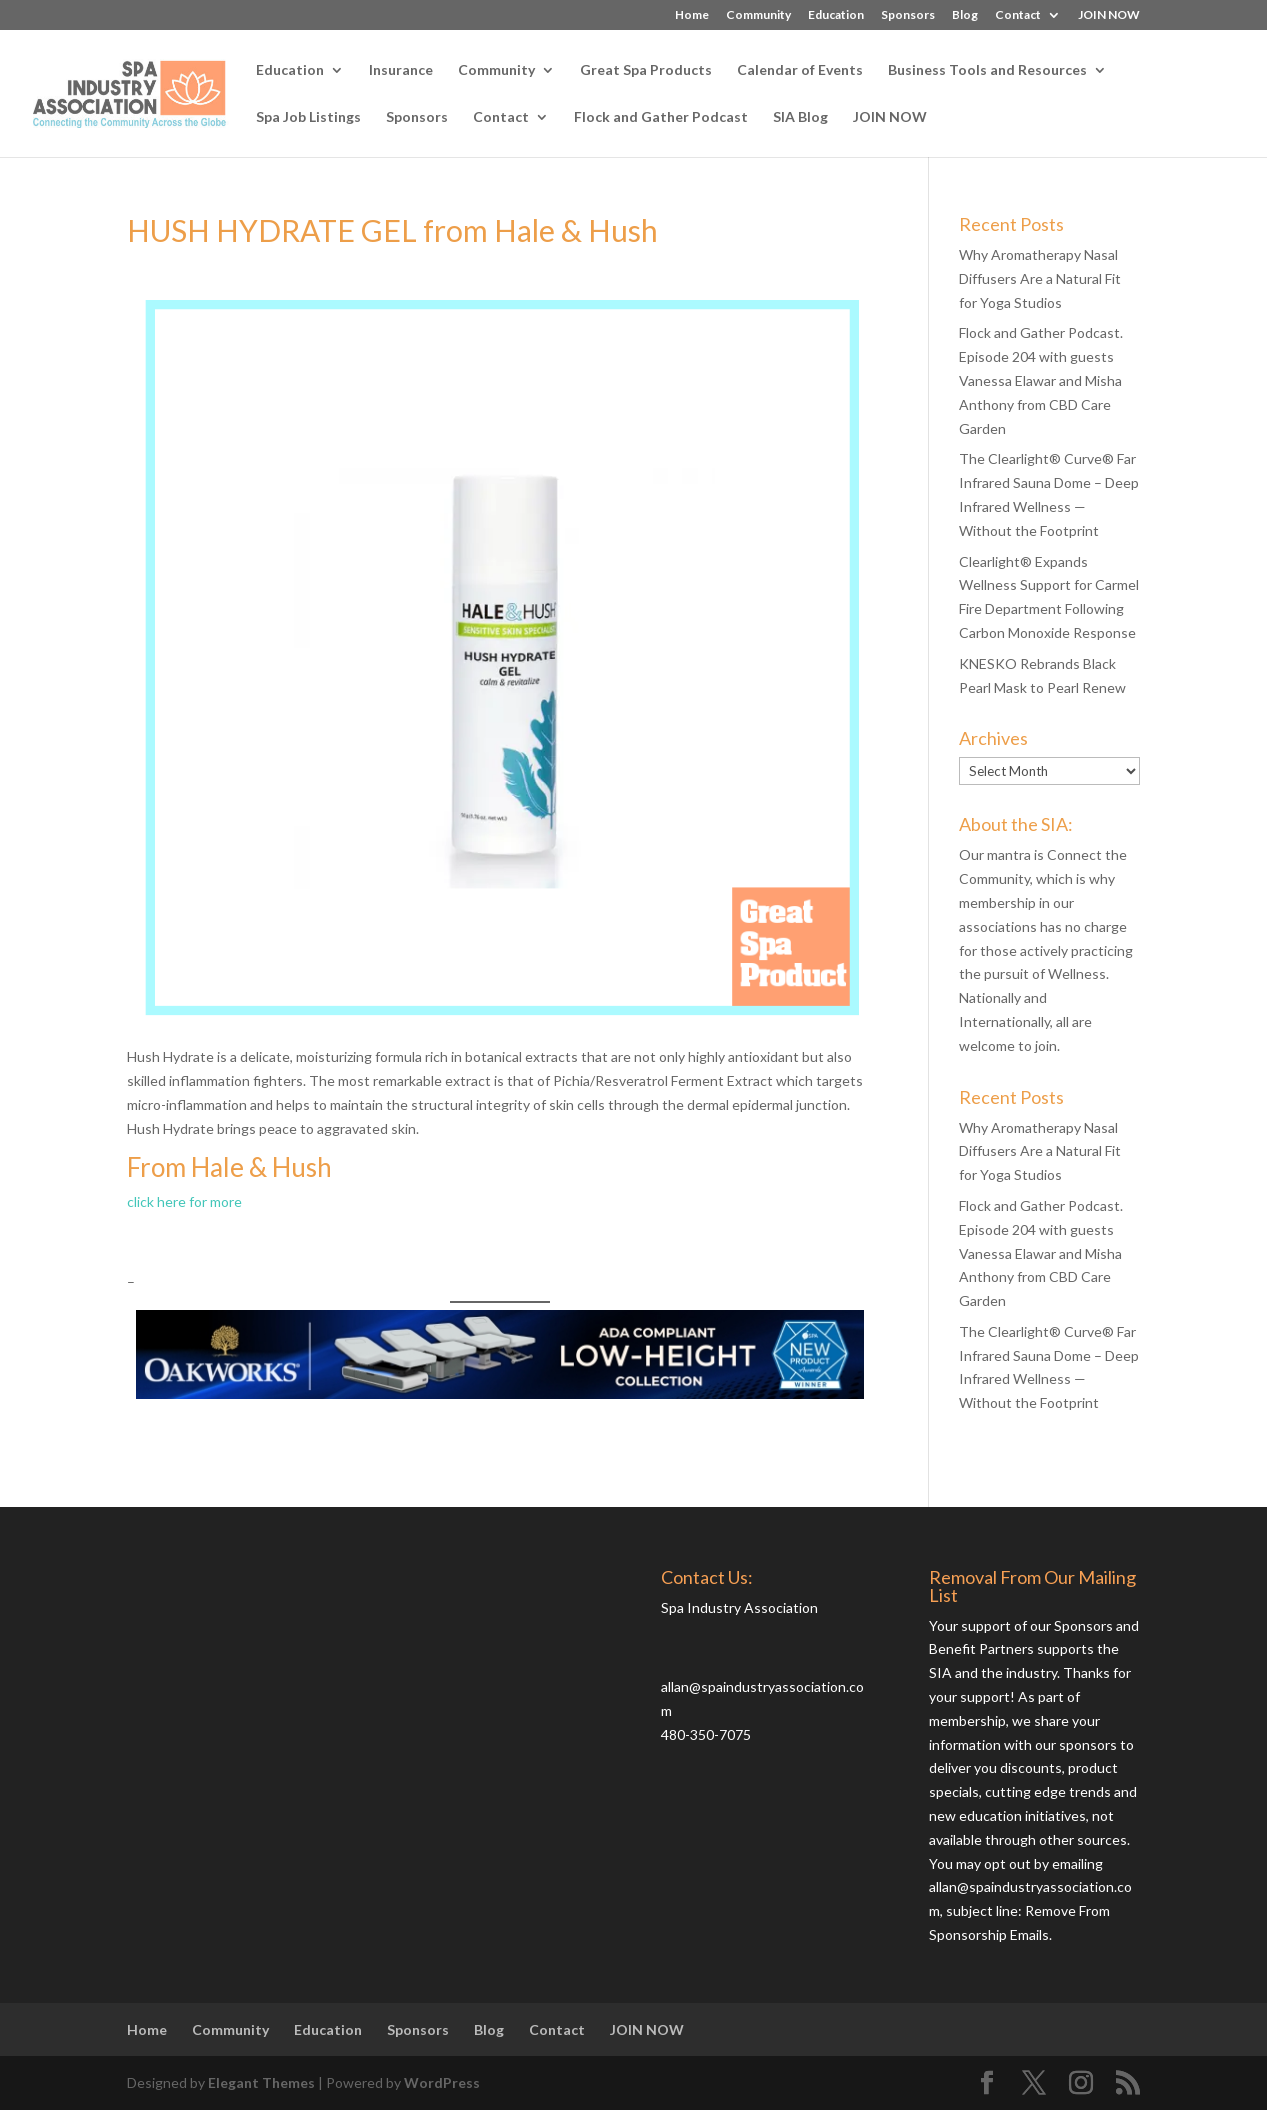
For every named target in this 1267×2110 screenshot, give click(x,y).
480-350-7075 (706, 1734)
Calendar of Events (800, 70)
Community (758, 15)
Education (836, 15)
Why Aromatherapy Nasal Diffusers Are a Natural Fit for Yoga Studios (1040, 278)
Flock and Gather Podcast (661, 117)
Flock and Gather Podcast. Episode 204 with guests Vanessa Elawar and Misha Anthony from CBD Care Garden (1041, 380)
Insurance (401, 70)
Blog (965, 15)
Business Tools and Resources (987, 70)
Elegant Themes (261, 2082)
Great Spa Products (646, 70)
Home (692, 15)
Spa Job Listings (308, 117)
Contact (1018, 15)
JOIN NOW (1109, 15)
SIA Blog (800, 117)
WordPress (442, 2082)
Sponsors (908, 15)
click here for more (184, 1201)
